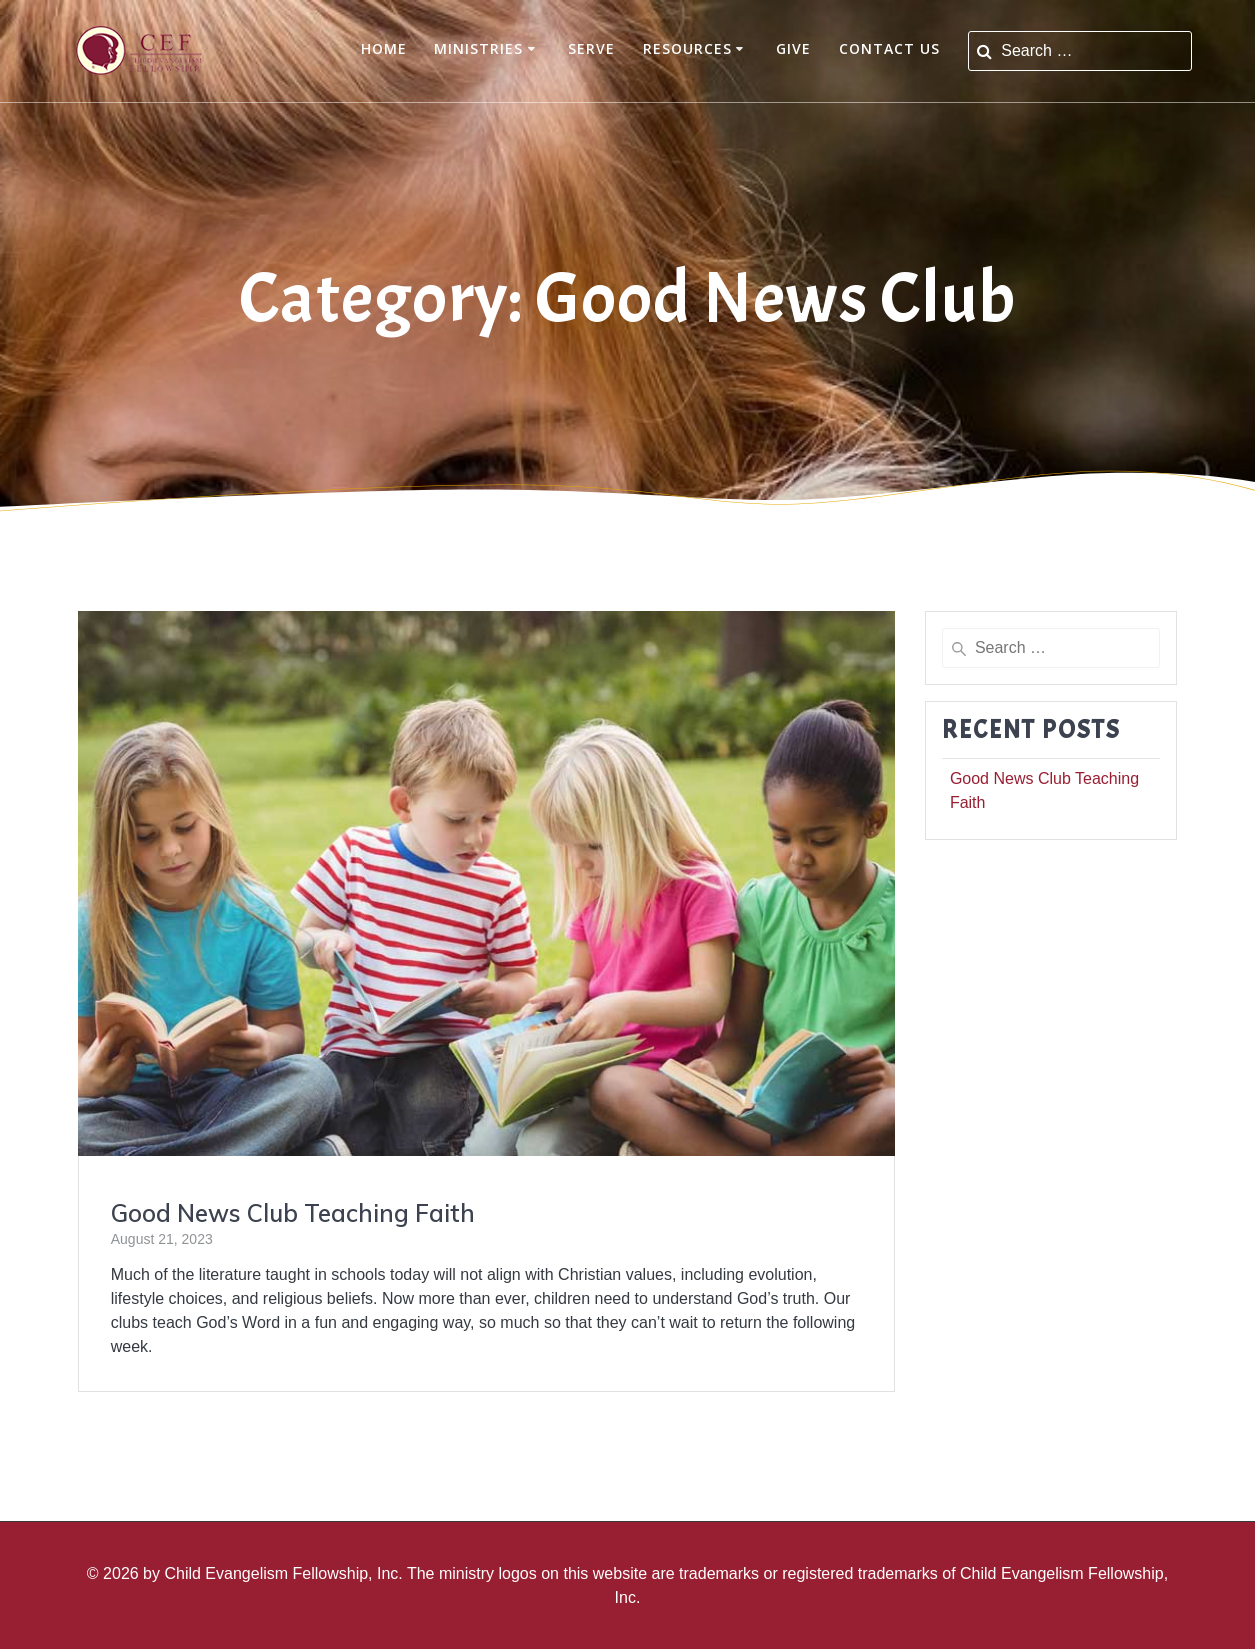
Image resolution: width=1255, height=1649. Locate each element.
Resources (687, 48)
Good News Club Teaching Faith (293, 1213)
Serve (591, 48)
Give (793, 48)
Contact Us (889, 48)
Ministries (478, 48)
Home (384, 48)
